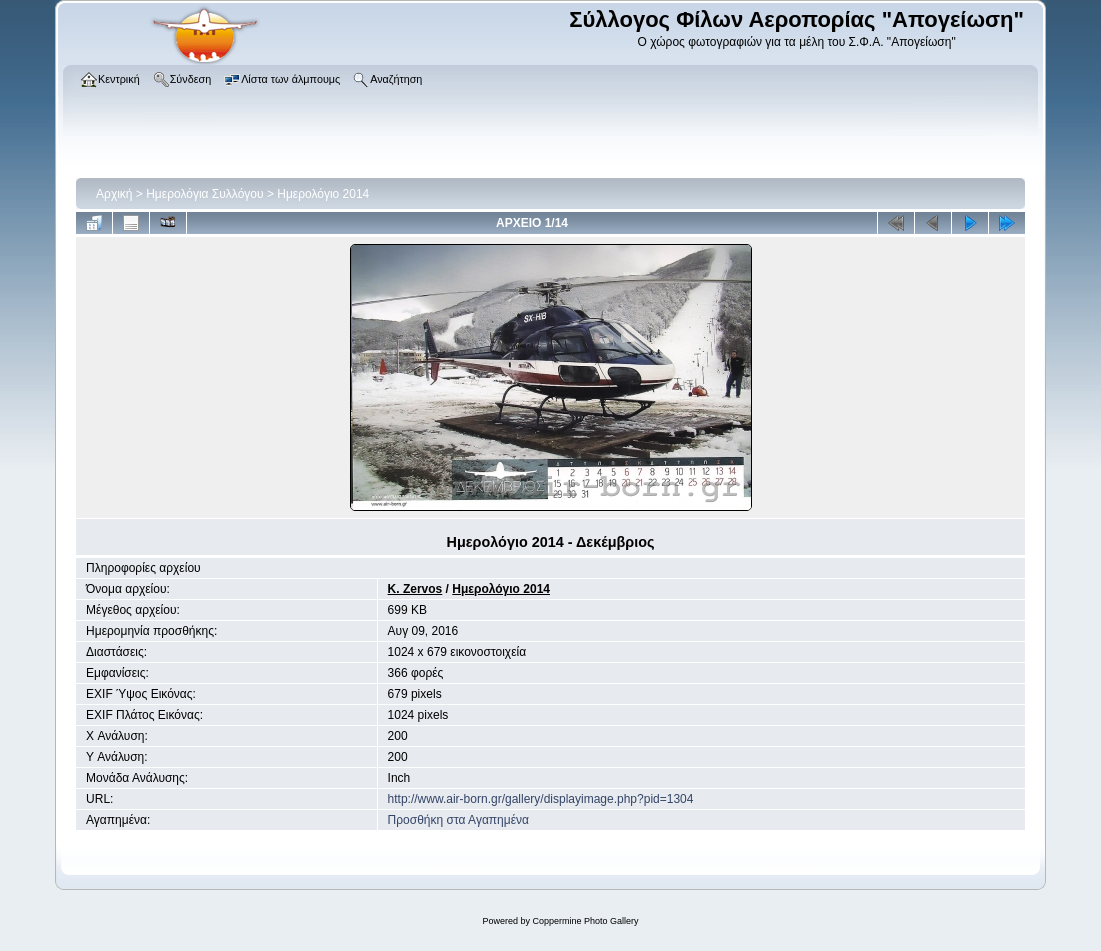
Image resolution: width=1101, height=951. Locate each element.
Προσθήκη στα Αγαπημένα (458, 820)
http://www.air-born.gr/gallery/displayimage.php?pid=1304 (541, 799)
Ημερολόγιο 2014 (323, 194)
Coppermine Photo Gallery (585, 921)
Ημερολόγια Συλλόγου (204, 194)
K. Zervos (415, 589)
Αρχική (114, 194)
